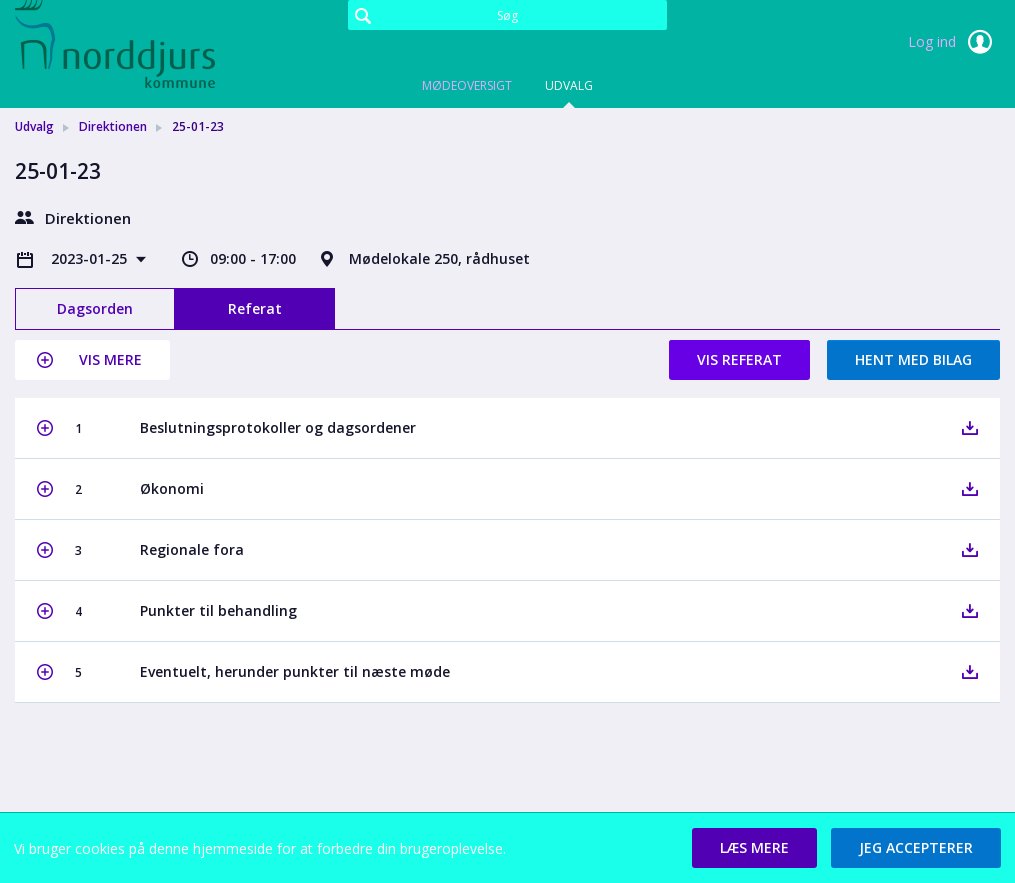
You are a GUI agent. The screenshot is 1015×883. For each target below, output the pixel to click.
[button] (92, 360)
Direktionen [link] (113, 126)
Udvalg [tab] (569, 85)
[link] (115, 44)
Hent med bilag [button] (913, 359)
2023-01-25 (91, 258)
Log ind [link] (954, 42)
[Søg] (507, 15)
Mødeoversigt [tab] (467, 85)
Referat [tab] (255, 308)
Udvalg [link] (34, 126)
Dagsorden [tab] (95, 308)
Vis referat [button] (739, 359)
